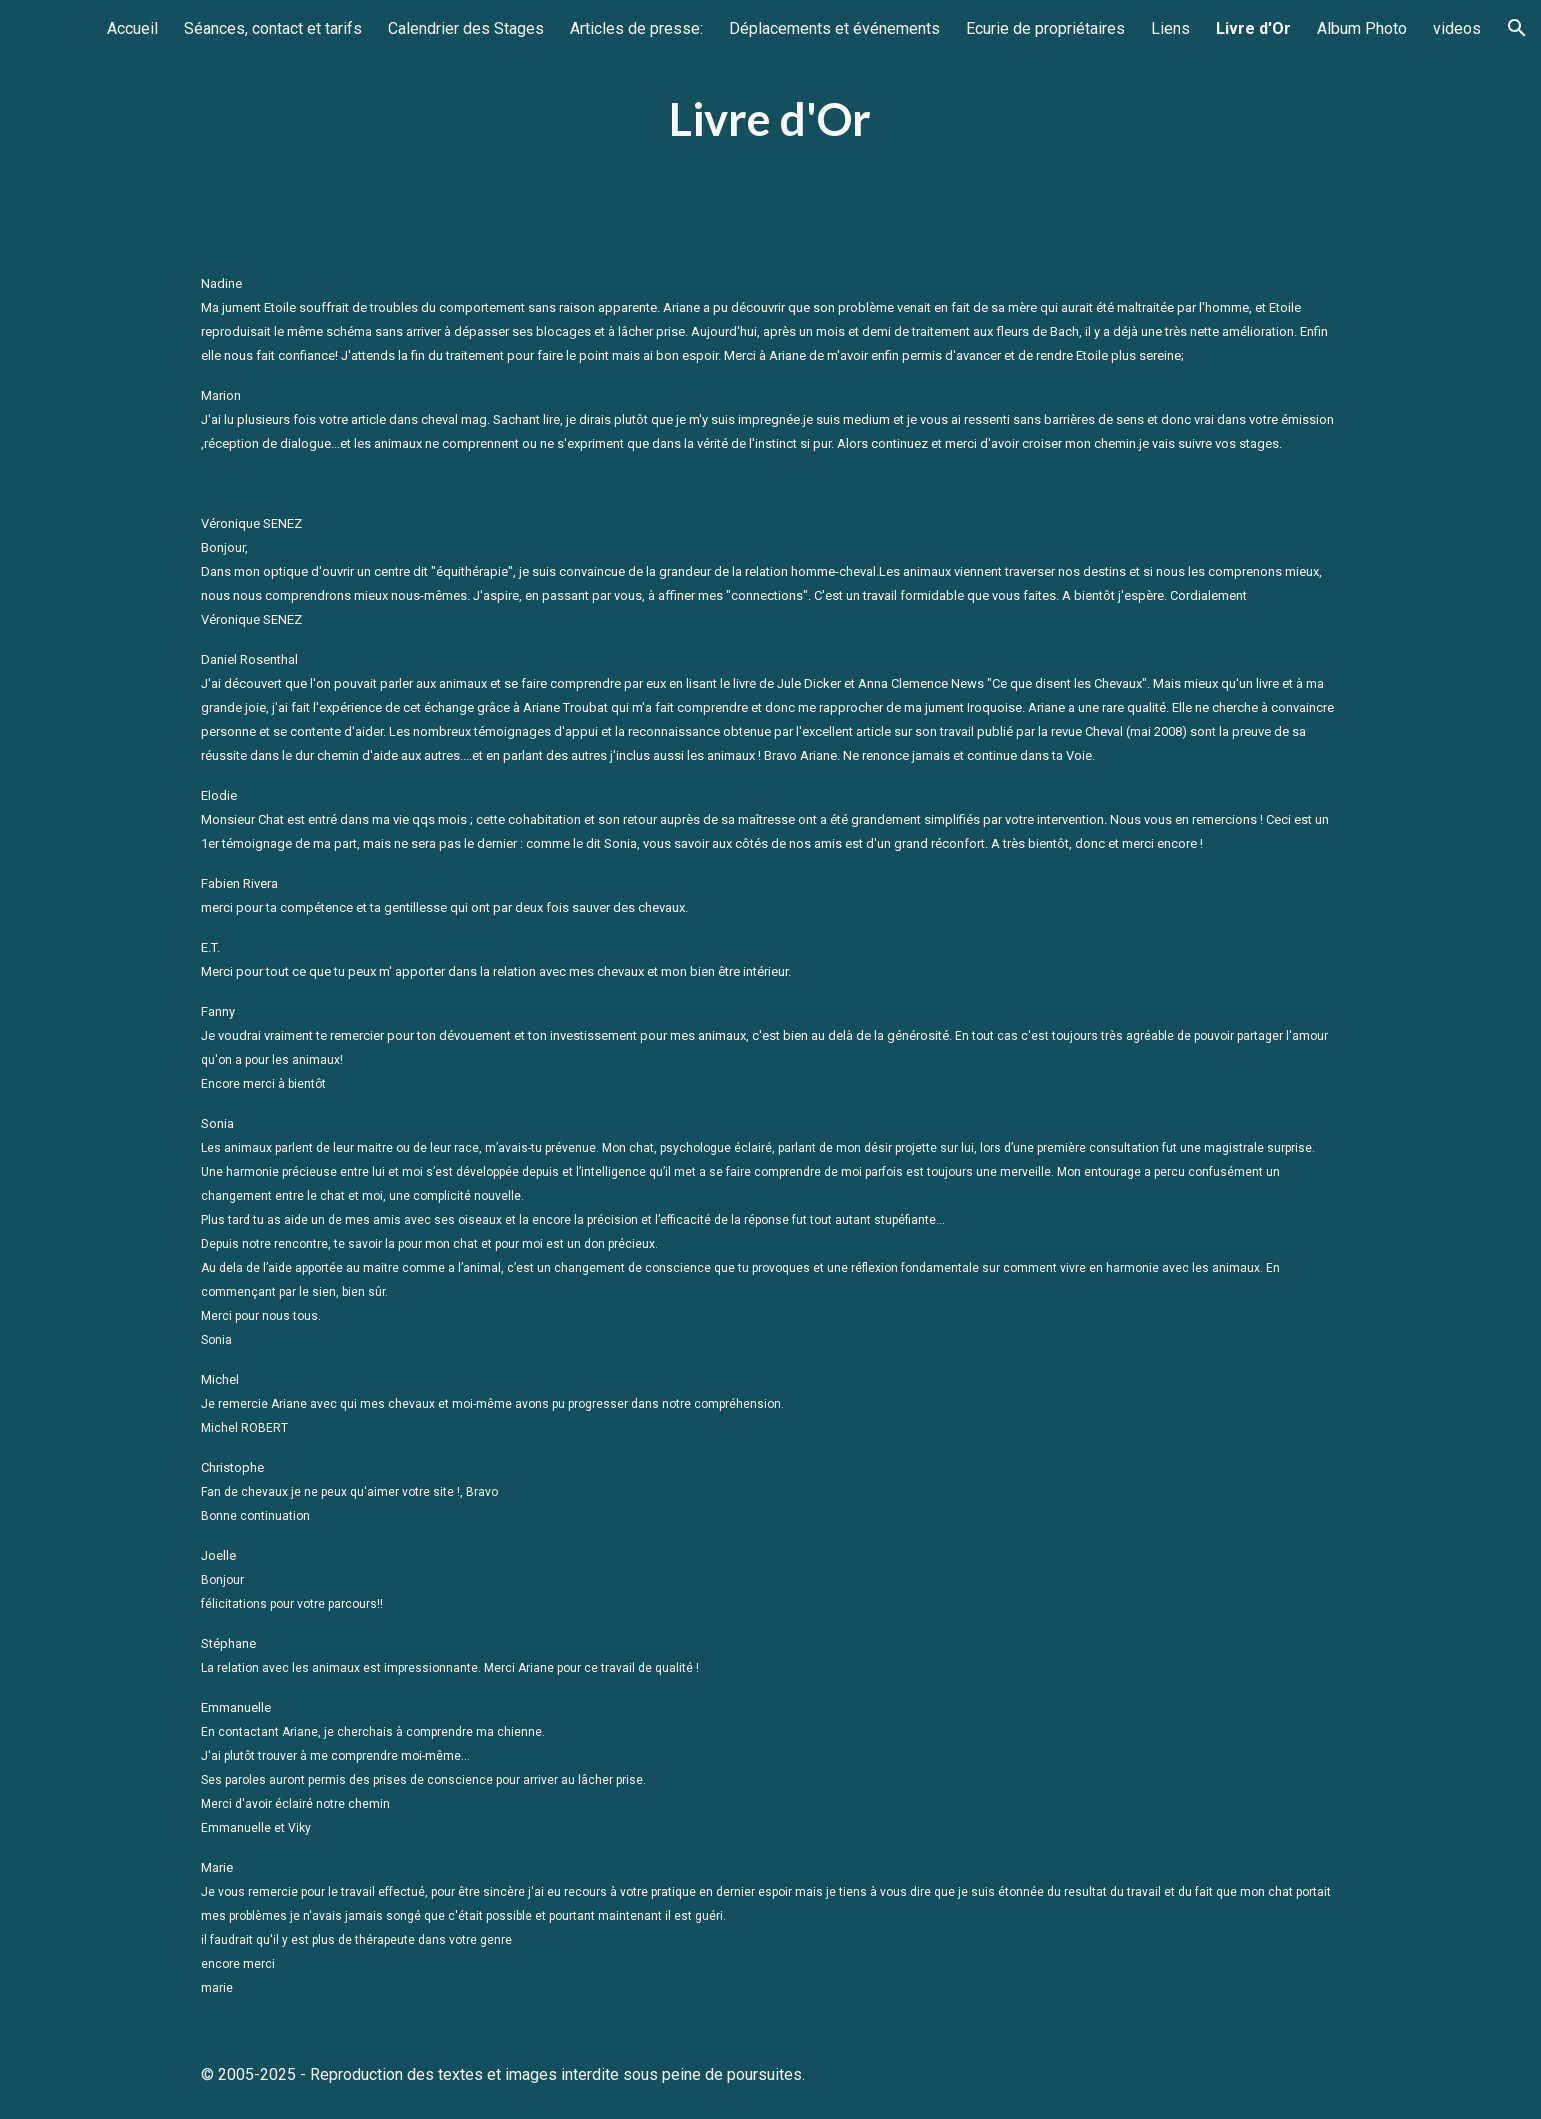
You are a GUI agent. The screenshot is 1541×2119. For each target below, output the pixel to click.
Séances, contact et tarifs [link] (273, 28)
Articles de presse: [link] (636, 28)
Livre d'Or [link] (1253, 28)
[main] (771, 119)
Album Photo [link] (1362, 28)
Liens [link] (1170, 28)
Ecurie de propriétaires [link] (1045, 28)
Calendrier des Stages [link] (466, 28)
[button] (1517, 28)
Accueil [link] (132, 28)
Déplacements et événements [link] (834, 28)
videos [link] (1457, 28)
